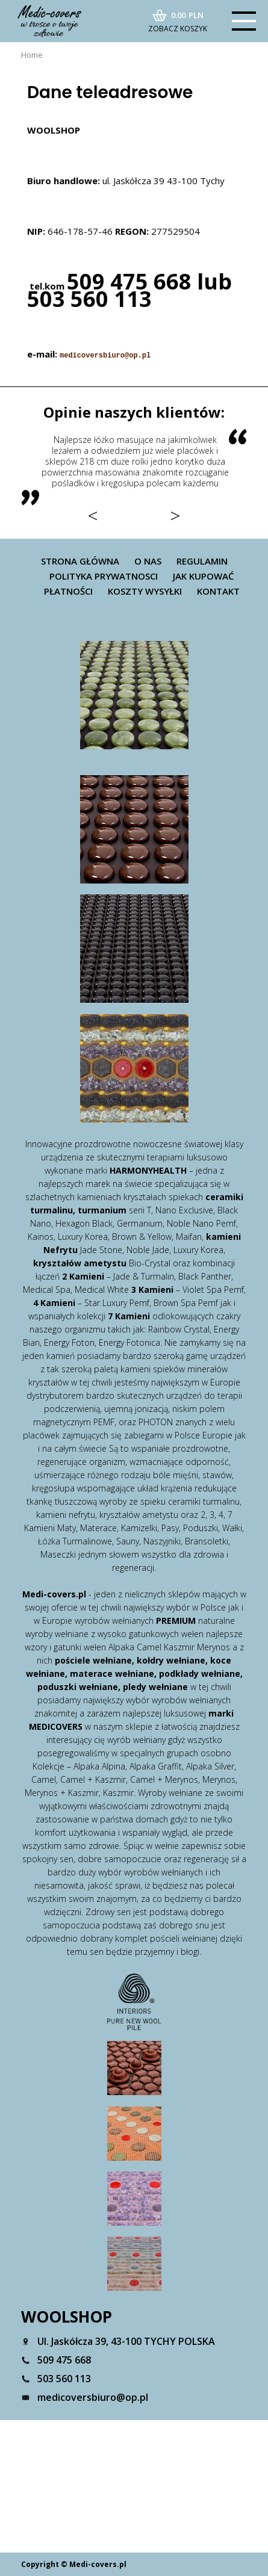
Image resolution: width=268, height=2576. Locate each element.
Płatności (68, 591)
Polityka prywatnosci (103, 576)
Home (32, 55)
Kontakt (218, 591)
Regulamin (202, 561)
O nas (147, 561)
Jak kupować (203, 576)
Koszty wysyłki (145, 591)
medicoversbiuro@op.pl (105, 355)
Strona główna (80, 561)
